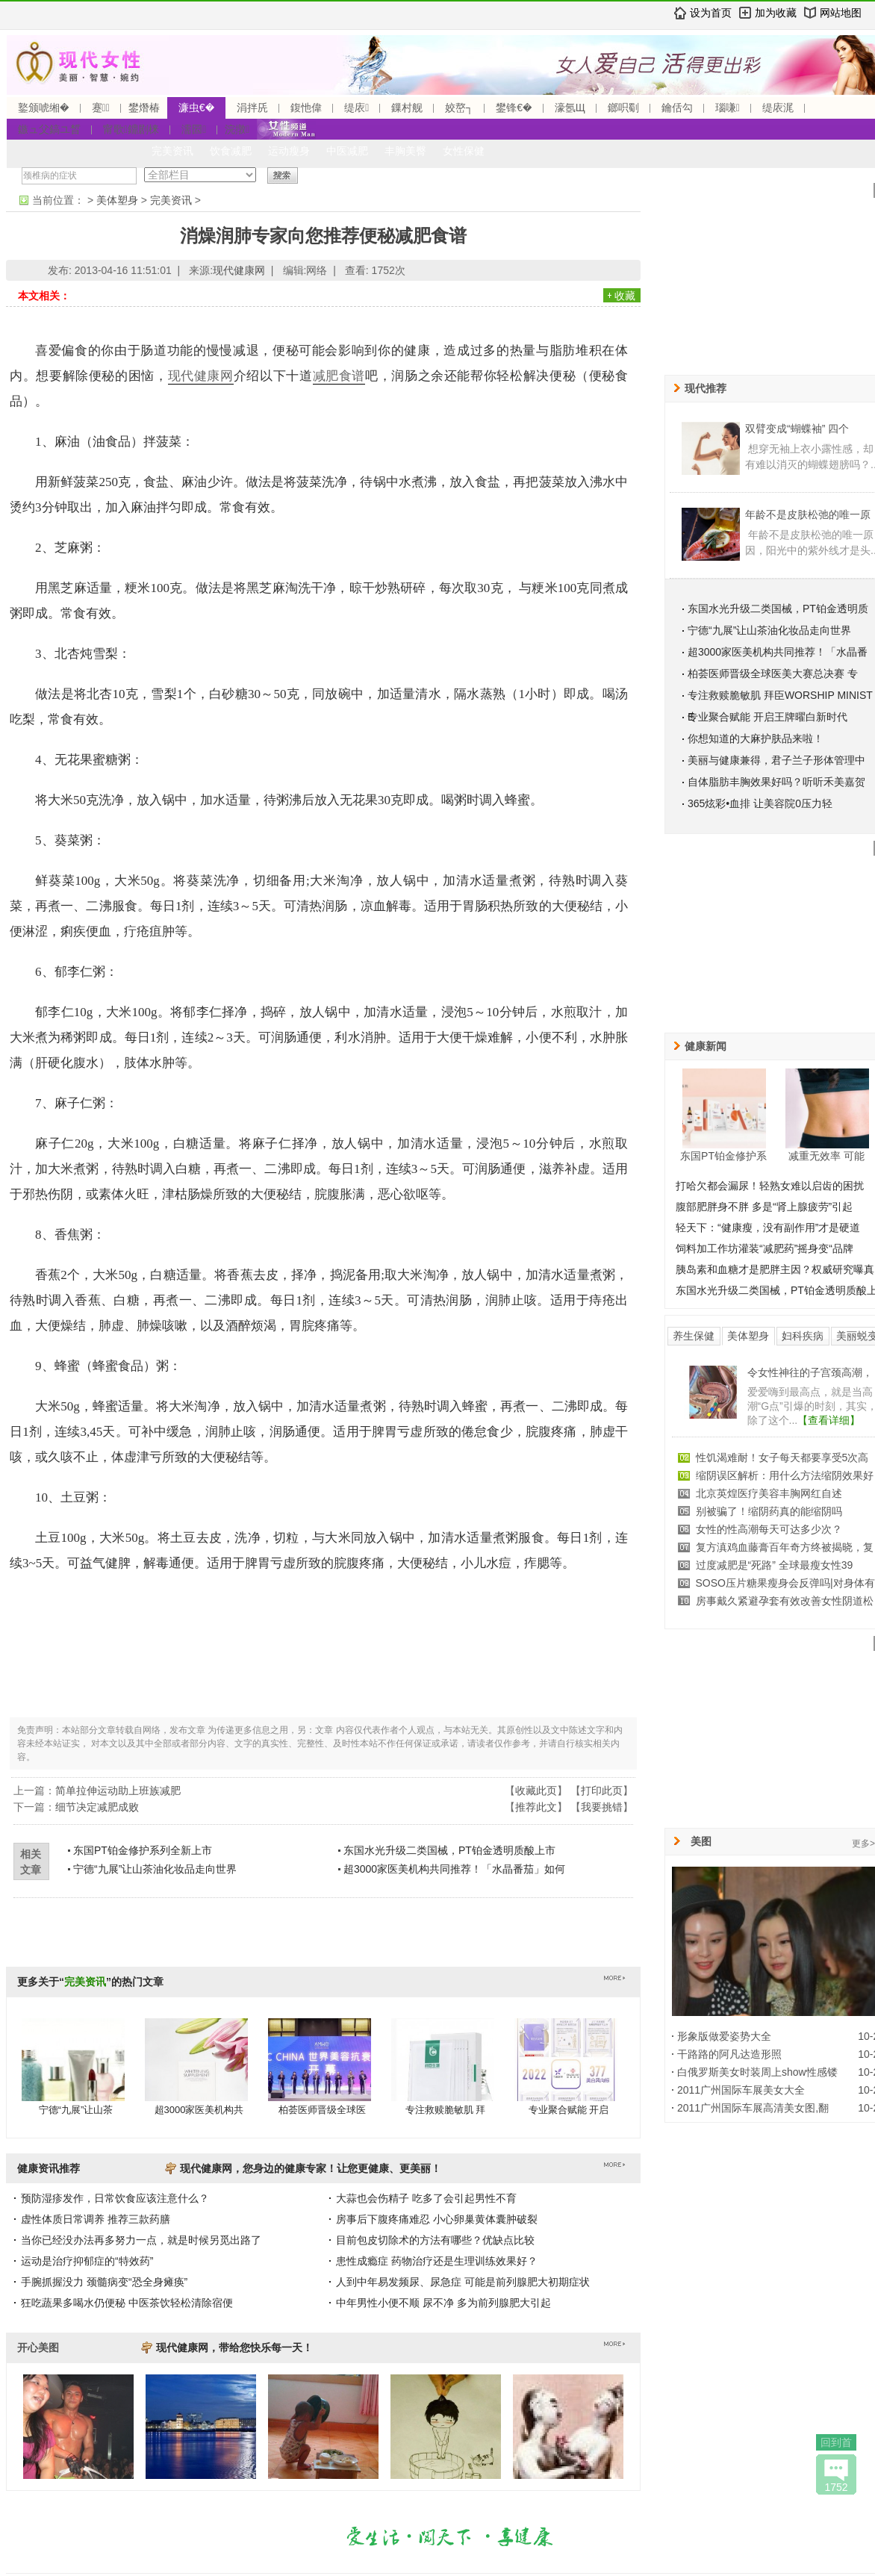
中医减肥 (347, 151)
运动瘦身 (289, 151)
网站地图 (841, 13)
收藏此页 (536, 1790)
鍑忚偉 (306, 107)
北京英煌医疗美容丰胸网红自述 (769, 1493)
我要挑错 (602, 1807)
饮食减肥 (231, 151)
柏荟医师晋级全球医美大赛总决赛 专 (773, 673)
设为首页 (711, 13)
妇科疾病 (802, 1336)
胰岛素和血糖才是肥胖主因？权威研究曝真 (775, 1269)
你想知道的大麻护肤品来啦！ (755, 738)
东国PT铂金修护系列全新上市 (142, 1850)
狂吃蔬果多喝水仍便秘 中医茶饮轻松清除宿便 (127, 2303)
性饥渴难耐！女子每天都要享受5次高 (782, 1457)
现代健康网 (239, 270)
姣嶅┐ (459, 107)
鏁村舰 (407, 107)
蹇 (101, 107)
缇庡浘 (778, 107)
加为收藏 (776, 13)
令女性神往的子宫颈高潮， (810, 1372)
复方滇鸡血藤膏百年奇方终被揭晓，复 (785, 1547)
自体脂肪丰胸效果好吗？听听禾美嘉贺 (776, 782)
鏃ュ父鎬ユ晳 (49, 129)
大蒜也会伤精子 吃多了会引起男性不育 (426, 2198)
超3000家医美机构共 (199, 2109)
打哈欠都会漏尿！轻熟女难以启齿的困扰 (770, 1186)
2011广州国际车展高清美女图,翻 (753, 2108)
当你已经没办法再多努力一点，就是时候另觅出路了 (141, 2240)
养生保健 (693, 1336)
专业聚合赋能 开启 (569, 2109)
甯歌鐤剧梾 (131, 129)
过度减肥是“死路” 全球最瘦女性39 (774, 1565)
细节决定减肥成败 (97, 1807)
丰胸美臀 (405, 151)
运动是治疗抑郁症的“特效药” (87, 2261)
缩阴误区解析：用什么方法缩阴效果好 (785, 1475)
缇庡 (356, 107)
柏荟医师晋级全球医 (322, 2109)
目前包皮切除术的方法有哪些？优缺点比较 (435, 2240)
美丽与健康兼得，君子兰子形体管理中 (776, 760)
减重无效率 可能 (826, 1156)
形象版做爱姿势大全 (724, 2036)
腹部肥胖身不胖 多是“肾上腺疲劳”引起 (764, 1207)
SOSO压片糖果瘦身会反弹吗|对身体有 (785, 1583)
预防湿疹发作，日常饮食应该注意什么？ (115, 2198)
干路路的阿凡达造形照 (729, 2054)
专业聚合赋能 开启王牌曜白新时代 (767, 717)
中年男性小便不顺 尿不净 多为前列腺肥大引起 (443, 2303)
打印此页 (602, 1790)
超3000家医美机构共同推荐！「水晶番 (778, 652)
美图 (701, 1841)
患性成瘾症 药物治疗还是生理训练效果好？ (437, 2261)
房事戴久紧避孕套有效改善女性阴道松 (785, 1601)
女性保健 (464, 151)
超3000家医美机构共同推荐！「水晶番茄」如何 (454, 1869)
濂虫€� (196, 107)
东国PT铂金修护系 (723, 1156)
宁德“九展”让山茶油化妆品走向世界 (155, 1869)
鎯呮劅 (623, 107)
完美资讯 (172, 151)
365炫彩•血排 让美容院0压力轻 (760, 803)
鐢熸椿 (144, 107)
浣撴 (237, 129)
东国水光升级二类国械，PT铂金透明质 (778, 609)
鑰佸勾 (677, 107)
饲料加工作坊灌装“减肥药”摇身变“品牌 (764, 1248)
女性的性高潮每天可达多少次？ (769, 1529)
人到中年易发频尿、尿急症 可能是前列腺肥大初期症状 (463, 2282)
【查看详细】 (828, 1420)
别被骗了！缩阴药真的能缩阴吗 (769, 1511)
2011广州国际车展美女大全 (741, 2090)
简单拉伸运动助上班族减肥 (118, 1790)
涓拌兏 (252, 107)
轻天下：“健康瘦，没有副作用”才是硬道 (768, 1227)
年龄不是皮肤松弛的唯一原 (808, 514)
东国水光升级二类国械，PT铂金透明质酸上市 (449, 1850)
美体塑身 (117, 200)
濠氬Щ (570, 107)
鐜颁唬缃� (43, 107)
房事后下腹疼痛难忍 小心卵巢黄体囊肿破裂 (437, 2219)
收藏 (624, 296)
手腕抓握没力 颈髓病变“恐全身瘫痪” (104, 2282)
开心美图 (38, 2347)
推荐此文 (536, 1807)
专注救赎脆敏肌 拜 (445, 2109)
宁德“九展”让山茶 (76, 2109)
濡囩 (193, 129)
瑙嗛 (727, 107)
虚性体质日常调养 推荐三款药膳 (95, 2219)
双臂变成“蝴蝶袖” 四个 (797, 429)
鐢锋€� (514, 107)
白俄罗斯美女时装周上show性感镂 (757, 2072)
